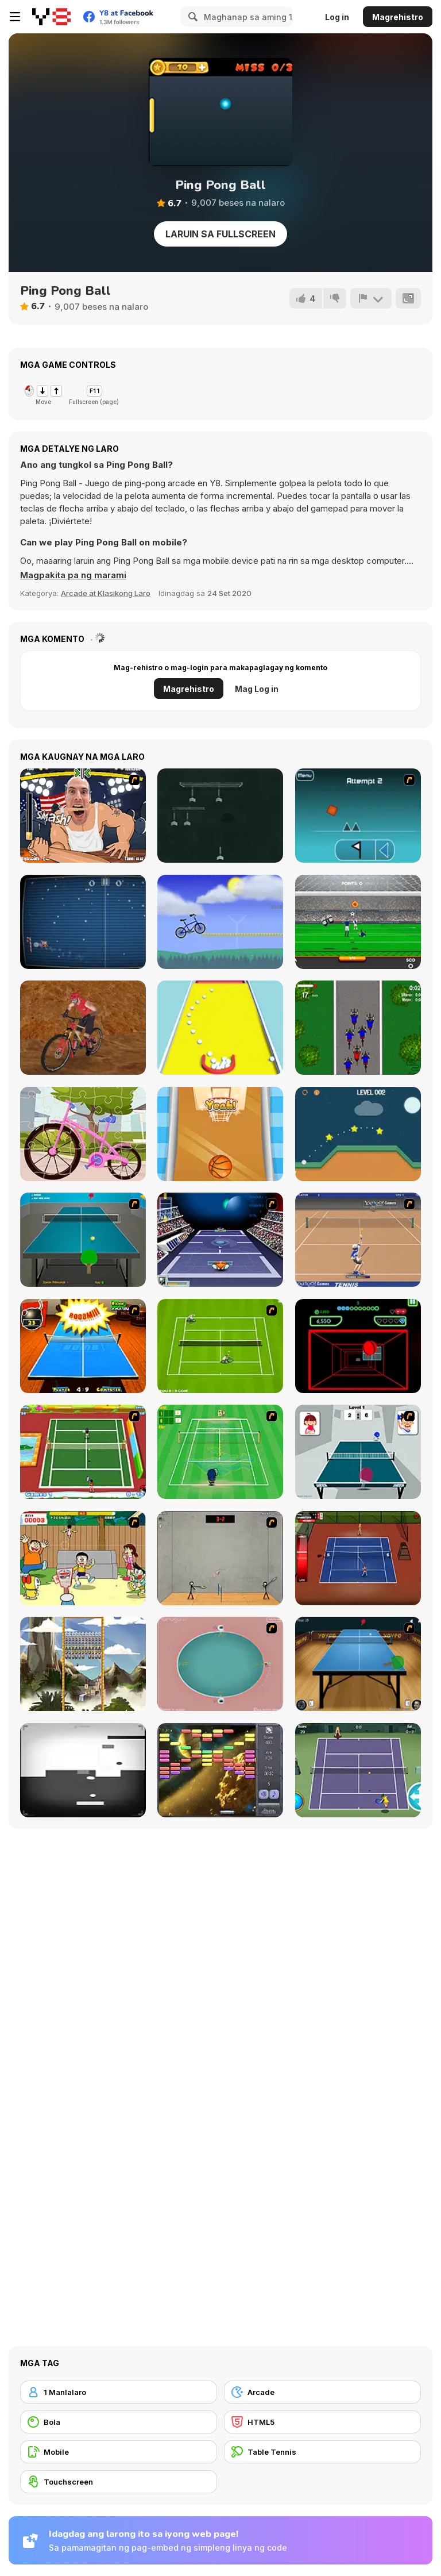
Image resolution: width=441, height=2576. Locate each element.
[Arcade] (322, 2392)
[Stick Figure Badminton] (220, 1558)
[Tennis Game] (220, 1346)
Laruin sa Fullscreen (220, 234)
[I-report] (371, 298)
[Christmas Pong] (83, 922)
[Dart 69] (220, 815)
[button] (73, 575)
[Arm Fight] (83, 815)
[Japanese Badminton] (83, 1558)
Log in (337, 17)
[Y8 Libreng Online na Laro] (51, 16)
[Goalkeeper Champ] (358, 922)
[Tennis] (358, 1770)
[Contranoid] (83, 1770)
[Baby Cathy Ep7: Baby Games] (220, 1134)
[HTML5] (322, 2421)
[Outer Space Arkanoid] (220, 1770)
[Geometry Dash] (358, 815)
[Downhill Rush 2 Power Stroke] (83, 1028)
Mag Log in (256, 689)
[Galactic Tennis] (220, 1240)
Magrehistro (397, 17)
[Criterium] (358, 1028)
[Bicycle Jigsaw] (83, 1134)
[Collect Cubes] (220, 1028)
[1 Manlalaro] (118, 2392)
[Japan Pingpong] (358, 1452)
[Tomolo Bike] (220, 922)
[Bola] (118, 2421)
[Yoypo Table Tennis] (358, 1664)
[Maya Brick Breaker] (83, 1664)
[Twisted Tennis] (83, 1452)
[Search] (191, 16)
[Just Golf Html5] (358, 1134)
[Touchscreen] (118, 2481)
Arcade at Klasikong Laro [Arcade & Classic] (105, 593)
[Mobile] (118, 2451)
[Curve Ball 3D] (358, 1346)
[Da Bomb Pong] (83, 1346)
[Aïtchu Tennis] (220, 1452)
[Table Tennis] (83, 1240)
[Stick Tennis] (358, 1558)
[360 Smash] (220, 1664)
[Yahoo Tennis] (358, 1240)
